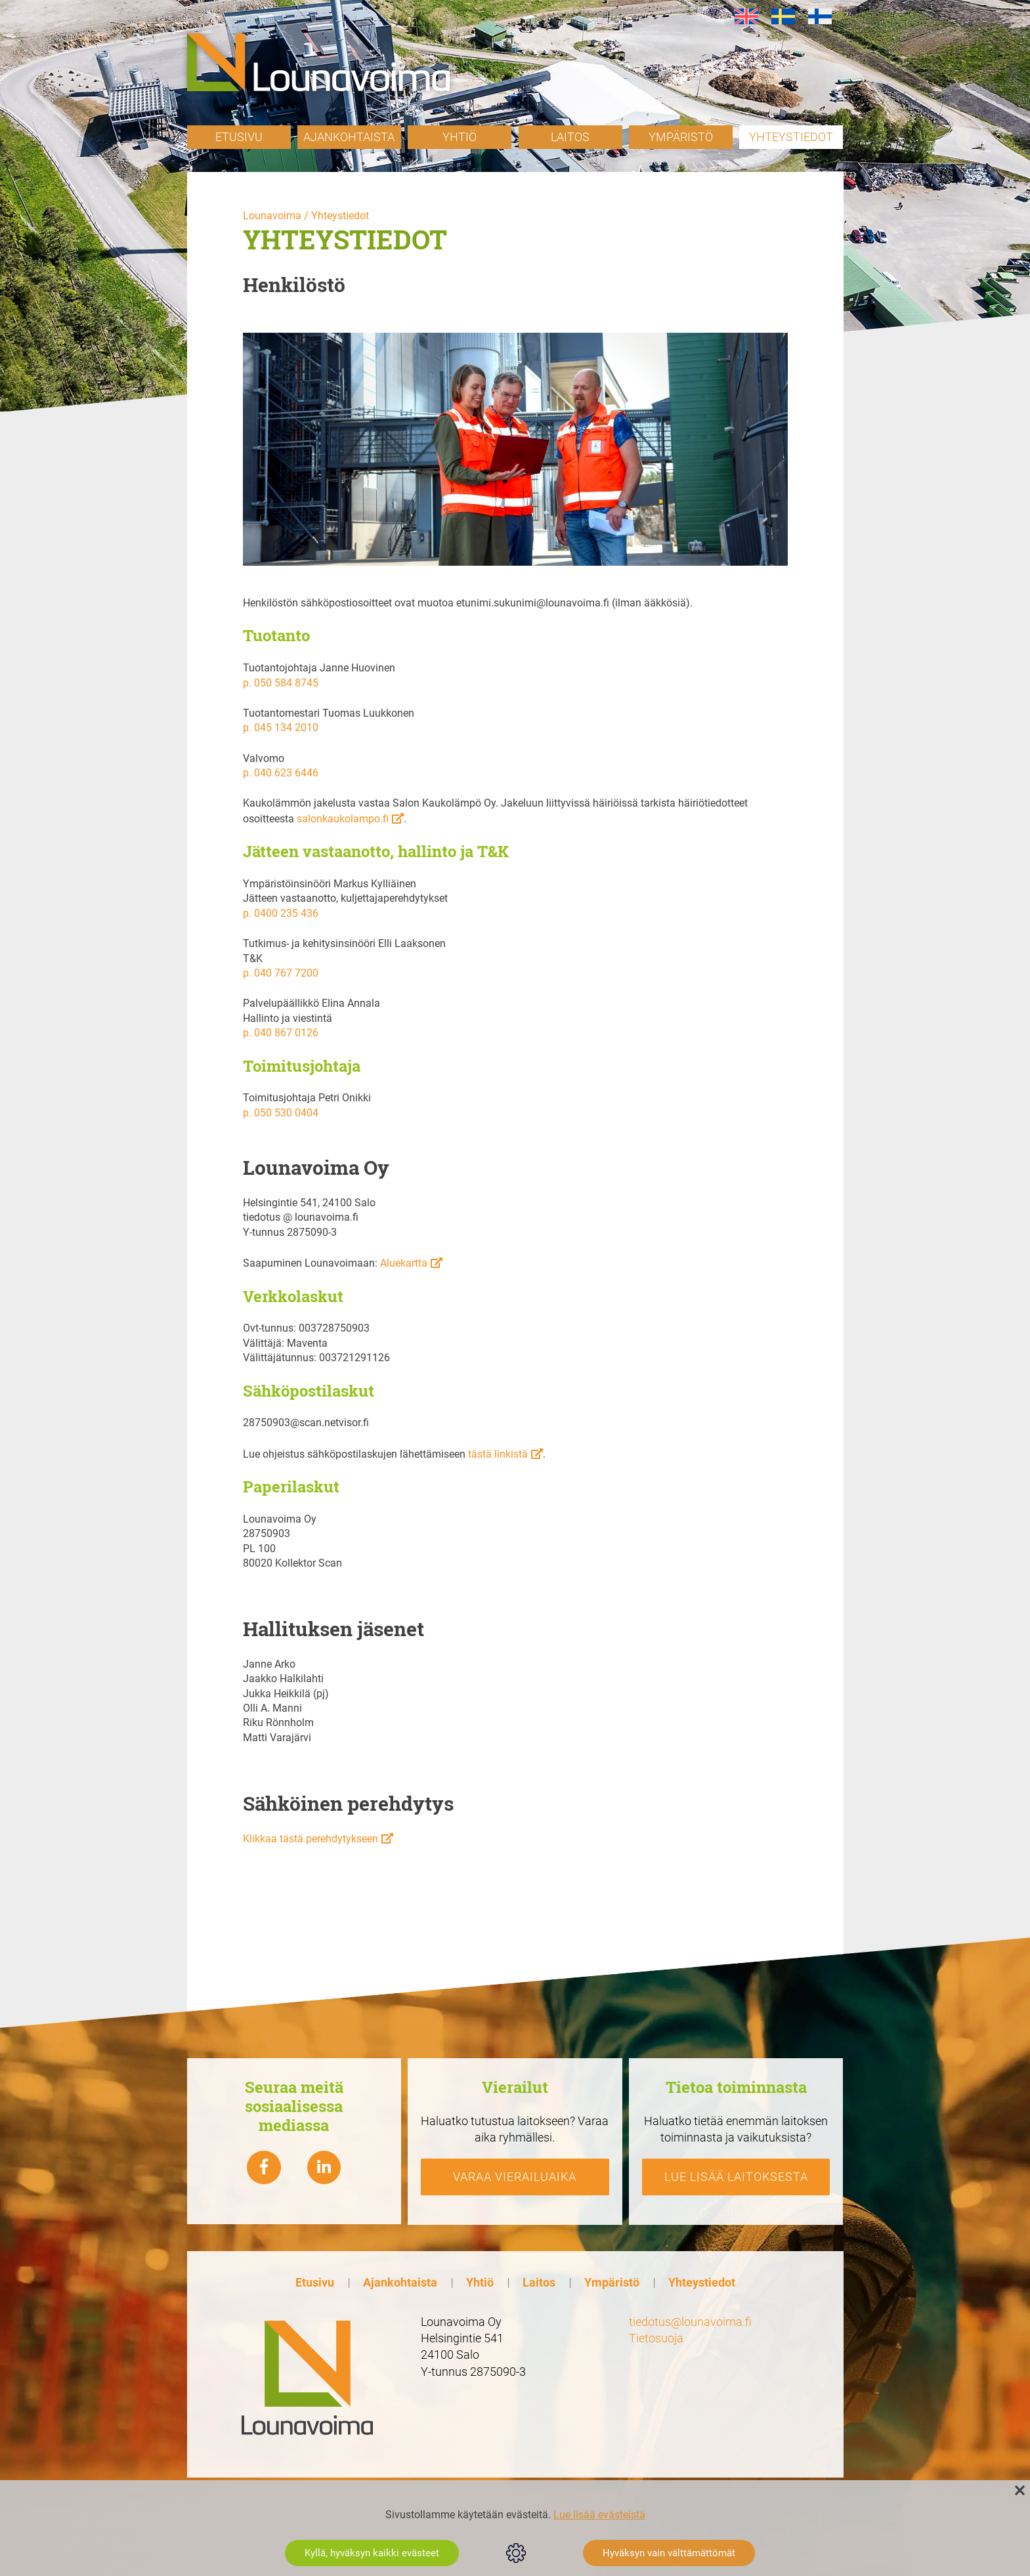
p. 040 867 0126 (280, 1032)
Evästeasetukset (516, 2553)
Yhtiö (459, 137)
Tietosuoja (656, 2338)
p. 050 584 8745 (280, 683)
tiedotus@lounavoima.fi (690, 2322)
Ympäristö (681, 137)
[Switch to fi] (820, 16)
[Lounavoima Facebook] (264, 2168)
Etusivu (239, 137)
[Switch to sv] (783, 16)
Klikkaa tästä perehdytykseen (310, 1838)
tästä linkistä (498, 1454)
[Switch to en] (746, 16)
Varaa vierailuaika (514, 2177)
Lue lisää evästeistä (599, 2514)
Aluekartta (403, 1263)
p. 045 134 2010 (280, 727)
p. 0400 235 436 (280, 913)
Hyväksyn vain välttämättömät (669, 2553)
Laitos (570, 137)
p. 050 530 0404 (280, 1113)
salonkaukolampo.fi (343, 819)
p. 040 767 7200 (280, 973)
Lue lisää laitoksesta (736, 2177)
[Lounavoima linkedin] (324, 2168)
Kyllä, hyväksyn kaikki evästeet (372, 2553)
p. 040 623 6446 (280, 773)
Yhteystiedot (791, 137)
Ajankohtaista (349, 137)
